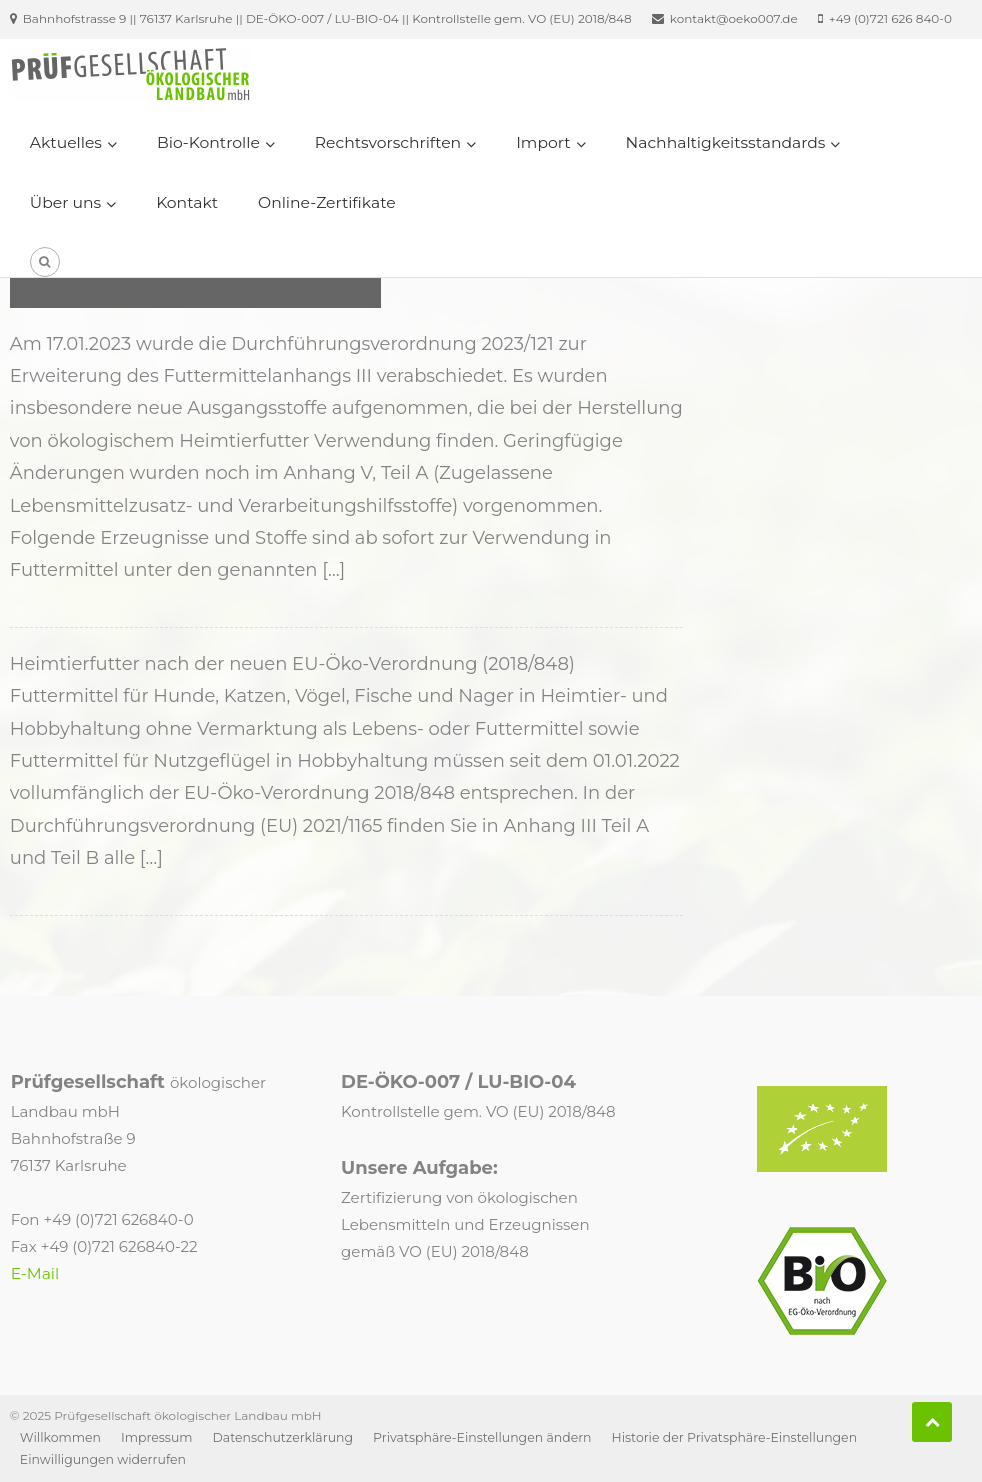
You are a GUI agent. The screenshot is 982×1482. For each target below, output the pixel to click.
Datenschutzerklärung (283, 1437)
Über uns (65, 202)
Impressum (157, 1437)
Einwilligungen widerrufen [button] (103, 1459)
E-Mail (35, 1273)
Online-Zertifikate (327, 202)
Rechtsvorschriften (388, 142)
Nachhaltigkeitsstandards (726, 142)
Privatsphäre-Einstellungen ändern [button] (482, 1437)
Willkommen (60, 1437)
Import (543, 142)
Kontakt (187, 202)
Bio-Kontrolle (208, 142)
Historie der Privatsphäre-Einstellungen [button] (735, 1437)
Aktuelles (66, 142)
